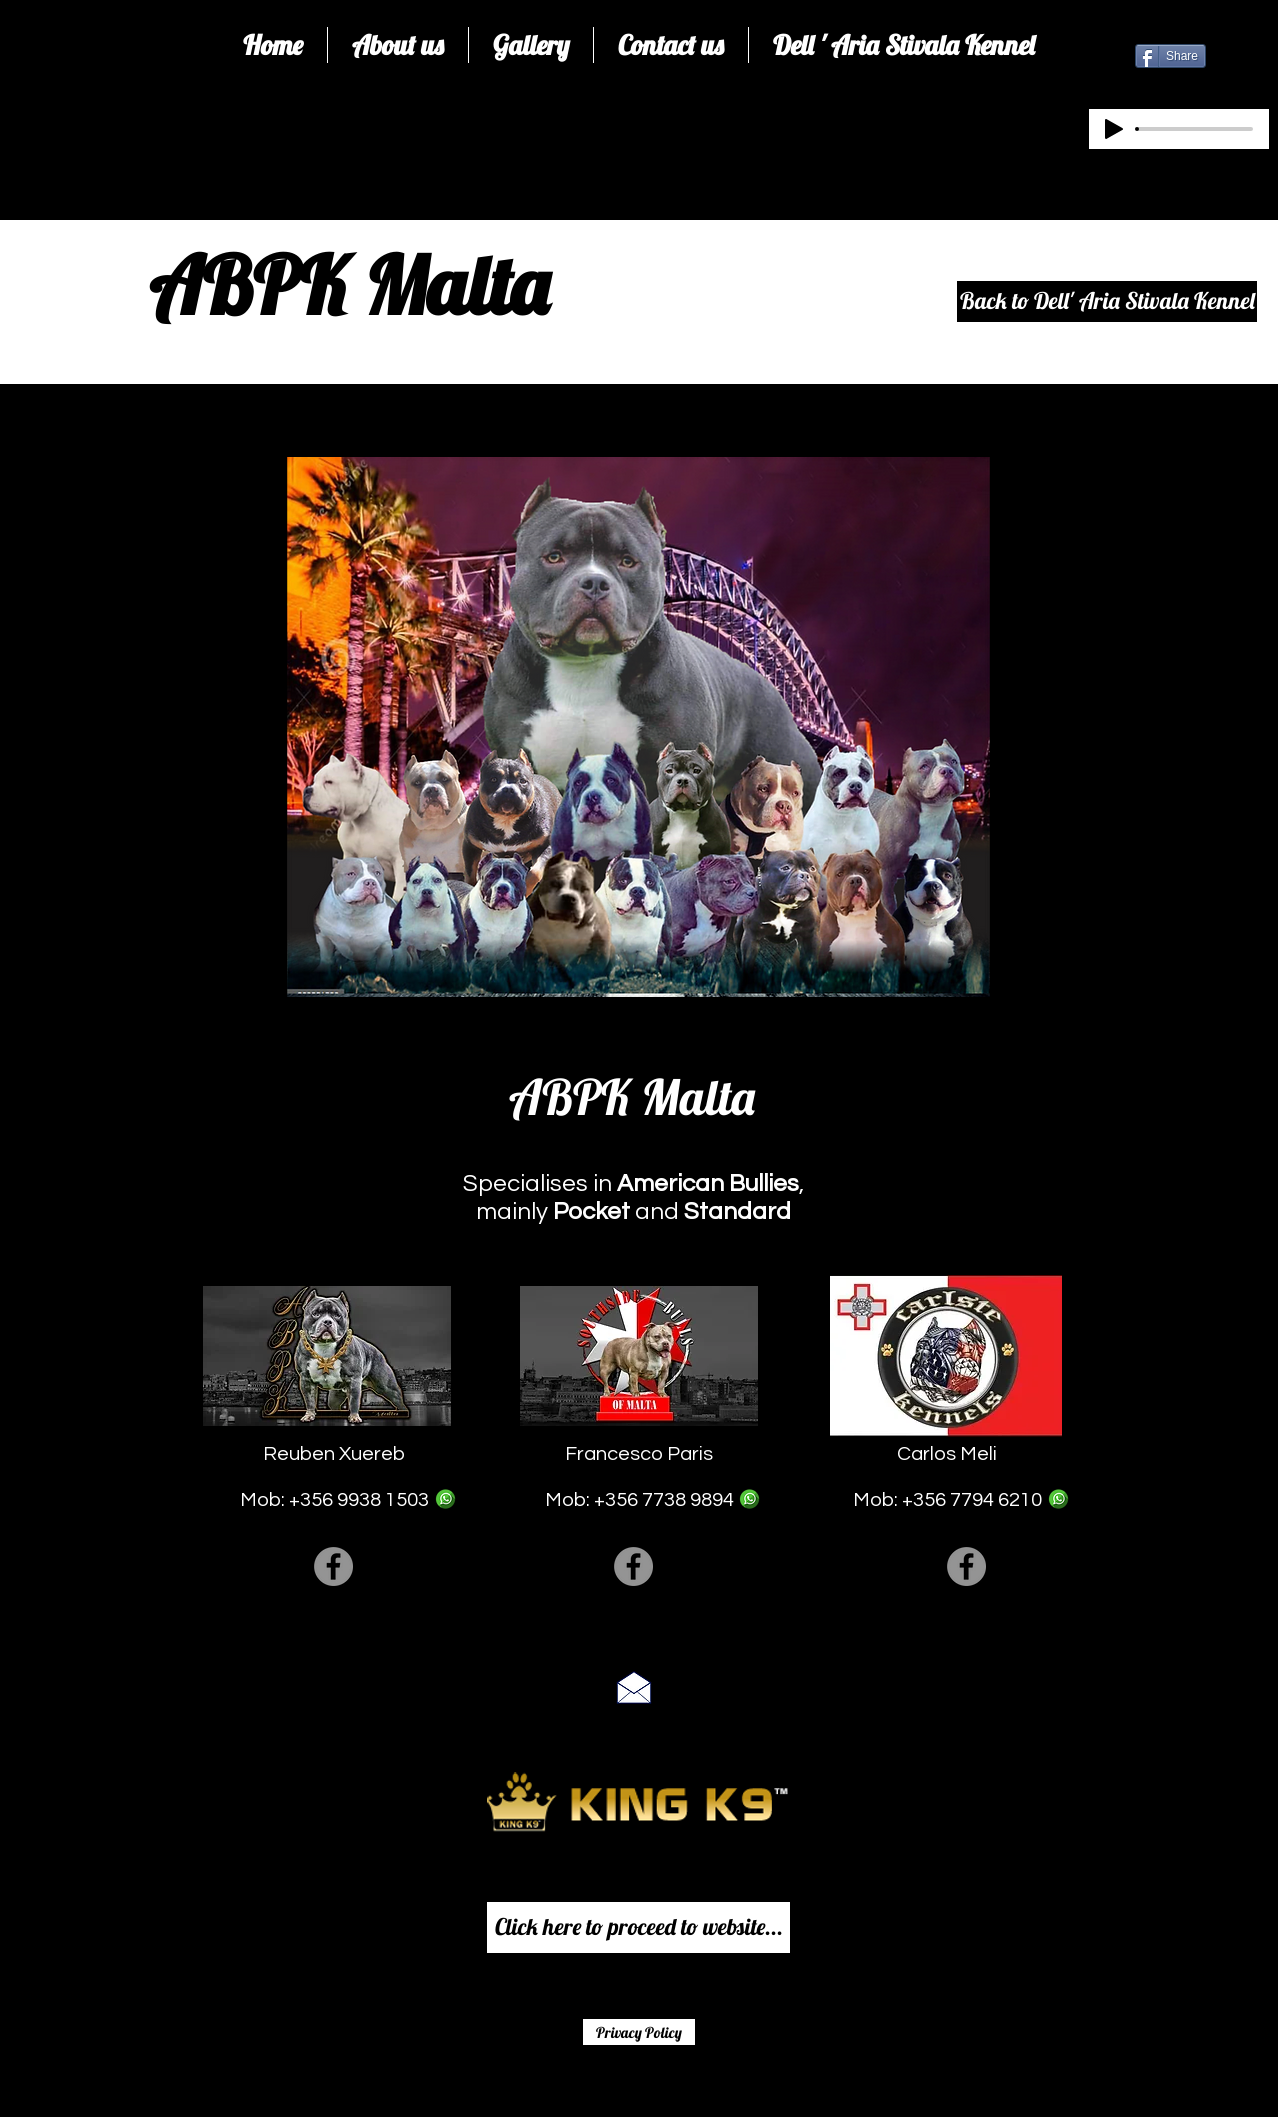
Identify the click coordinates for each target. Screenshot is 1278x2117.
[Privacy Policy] (639, 2032)
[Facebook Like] (633, 2086)
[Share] (1170, 56)
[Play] (1114, 129)
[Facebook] (333, 1566)
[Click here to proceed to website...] (638, 1927)
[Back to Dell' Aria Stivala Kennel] (1107, 301)
